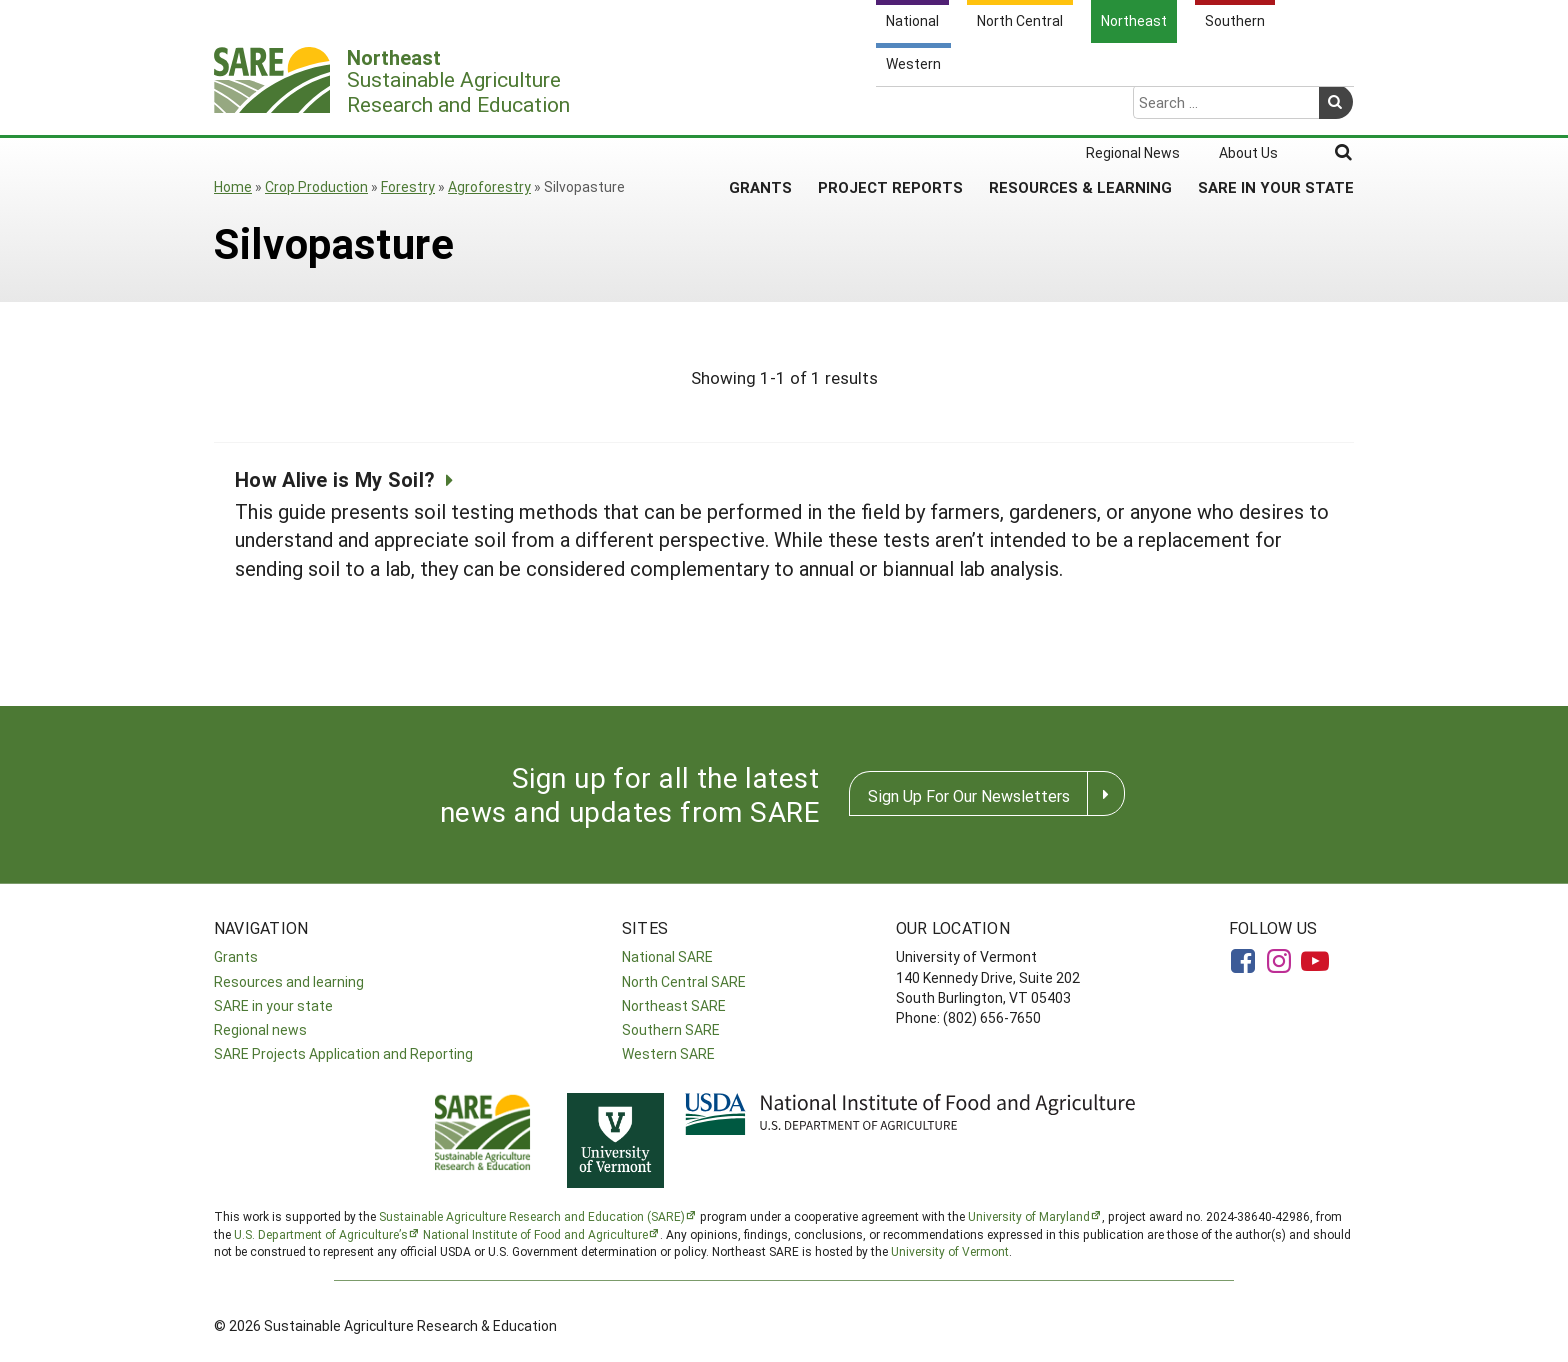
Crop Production (316, 186)
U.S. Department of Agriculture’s (321, 1234)
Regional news (260, 1029)
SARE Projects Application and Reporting (343, 1053)
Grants (760, 109)
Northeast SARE (674, 1005)
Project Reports (890, 109)
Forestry (408, 186)
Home (233, 186)
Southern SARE (671, 1029)
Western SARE (668, 1053)
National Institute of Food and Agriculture (535, 1234)
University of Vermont (950, 1251)
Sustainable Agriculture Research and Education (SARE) (532, 1216)
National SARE (667, 956)
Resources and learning (289, 981)
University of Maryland (1029, 1216)
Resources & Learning (1080, 109)
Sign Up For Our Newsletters (969, 795)
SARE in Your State (1276, 109)
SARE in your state (273, 1005)
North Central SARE (684, 981)
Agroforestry (489, 186)
